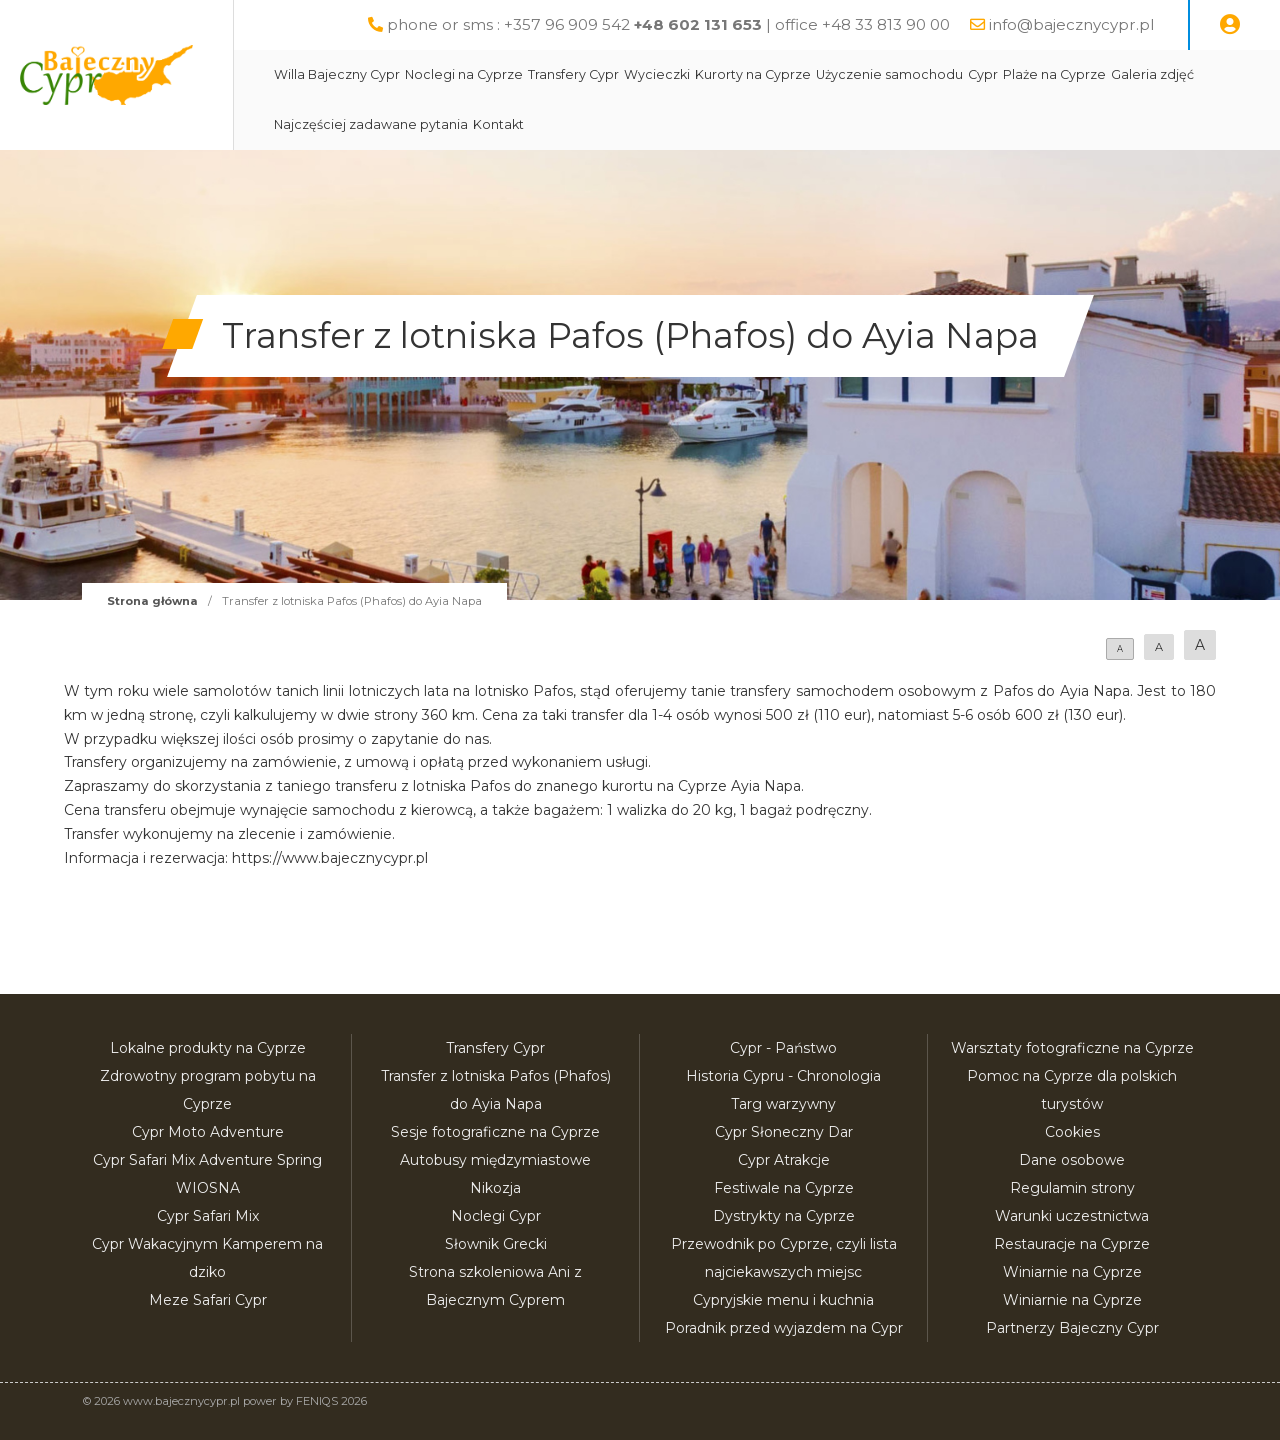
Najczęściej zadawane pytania (418, 124)
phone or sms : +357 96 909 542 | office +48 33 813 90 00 (668, 24)
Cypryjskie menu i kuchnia (783, 1300)
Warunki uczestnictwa (1072, 1216)
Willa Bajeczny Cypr (384, 74)
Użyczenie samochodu (936, 74)
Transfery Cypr (620, 74)
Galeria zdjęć (1199, 74)
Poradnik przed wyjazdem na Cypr (784, 1328)
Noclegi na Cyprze (511, 74)
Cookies (1072, 1132)
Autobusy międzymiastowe (495, 1160)
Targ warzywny (783, 1104)
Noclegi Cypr (496, 1216)
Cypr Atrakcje (784, 1160)
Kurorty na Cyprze (800, 74)
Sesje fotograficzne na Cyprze (495, 1132)
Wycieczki (704, 74)
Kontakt (545, 124)
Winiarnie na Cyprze (1072, 1272)
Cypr (1030, 74)
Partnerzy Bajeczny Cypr (1072, 1328)
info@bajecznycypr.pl (1071, 24)
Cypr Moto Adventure (208, 1132)
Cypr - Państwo (783, 1048)
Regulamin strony (1072, 1188)
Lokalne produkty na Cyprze (208, 1048)
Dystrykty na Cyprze (784, 1216)
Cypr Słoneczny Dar (784, 1132)
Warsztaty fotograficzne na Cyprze (1072, 1048)
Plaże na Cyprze (1101, 74)
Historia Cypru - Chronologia (783, 1076)
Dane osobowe (1072, 1160)
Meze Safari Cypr (208, 1300)
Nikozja (495, 1188)
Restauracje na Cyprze (1072, 1244)
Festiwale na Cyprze (784, 1188)
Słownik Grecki (496, 1244)
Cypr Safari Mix (208, 1216)
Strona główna (152, 601)
